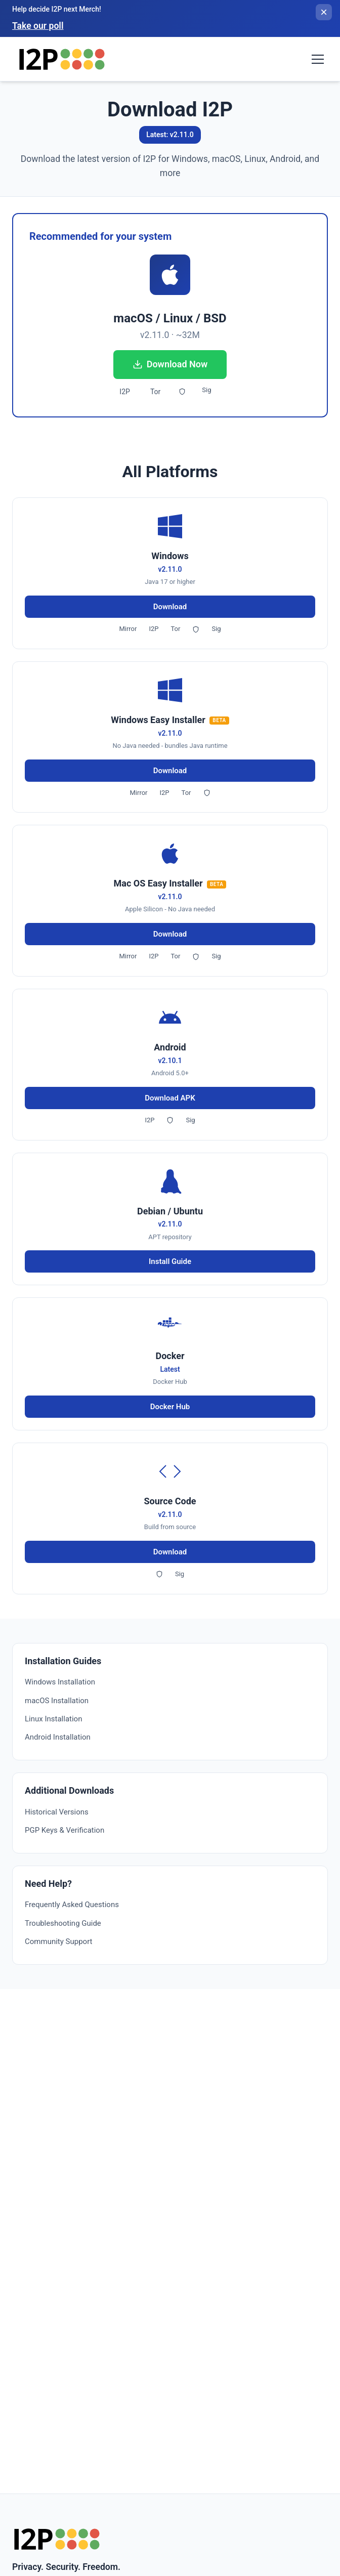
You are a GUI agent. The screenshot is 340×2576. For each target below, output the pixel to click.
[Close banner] (324, 12)
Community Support (58, 1941)
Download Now (170, 364)
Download (170, 606)
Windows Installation (60, 1681)
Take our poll (37, 26)
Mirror (128, 628)
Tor (155, 392)
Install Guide (170, 1261)
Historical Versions (57, 1812)
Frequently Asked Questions (72, 1904)
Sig (206, 390)
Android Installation (58, 1737)
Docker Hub (170, 1406)
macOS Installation (57, 1700)
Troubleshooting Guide (63, 1923)
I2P (124, 392)
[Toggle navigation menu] (318, 59)
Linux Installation (53, 1718)
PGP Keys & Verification (64, 1830)
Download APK (170, 1098)
